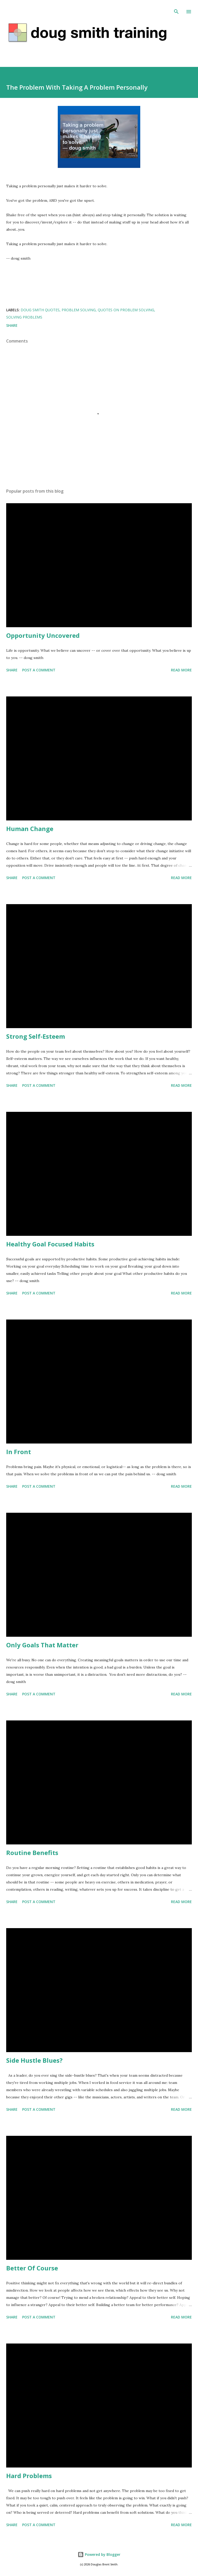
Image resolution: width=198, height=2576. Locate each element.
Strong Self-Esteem (35, 1036)
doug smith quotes (40, 309)
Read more (181, 670)
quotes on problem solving (126, 309)
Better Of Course (32, 2268)
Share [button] (12, 325)
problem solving (79, 309)
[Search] (176, 9)
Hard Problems (29, 2475)
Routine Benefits (32, 1852)
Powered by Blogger (99, 2554)
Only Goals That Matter (42, 1645)
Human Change (29, 828)
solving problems (24, 317)
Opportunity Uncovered (43, 635)
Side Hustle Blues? (34, 2060)
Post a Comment (38, 670)
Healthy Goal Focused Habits (50, 1244)
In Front (18, 1451)
